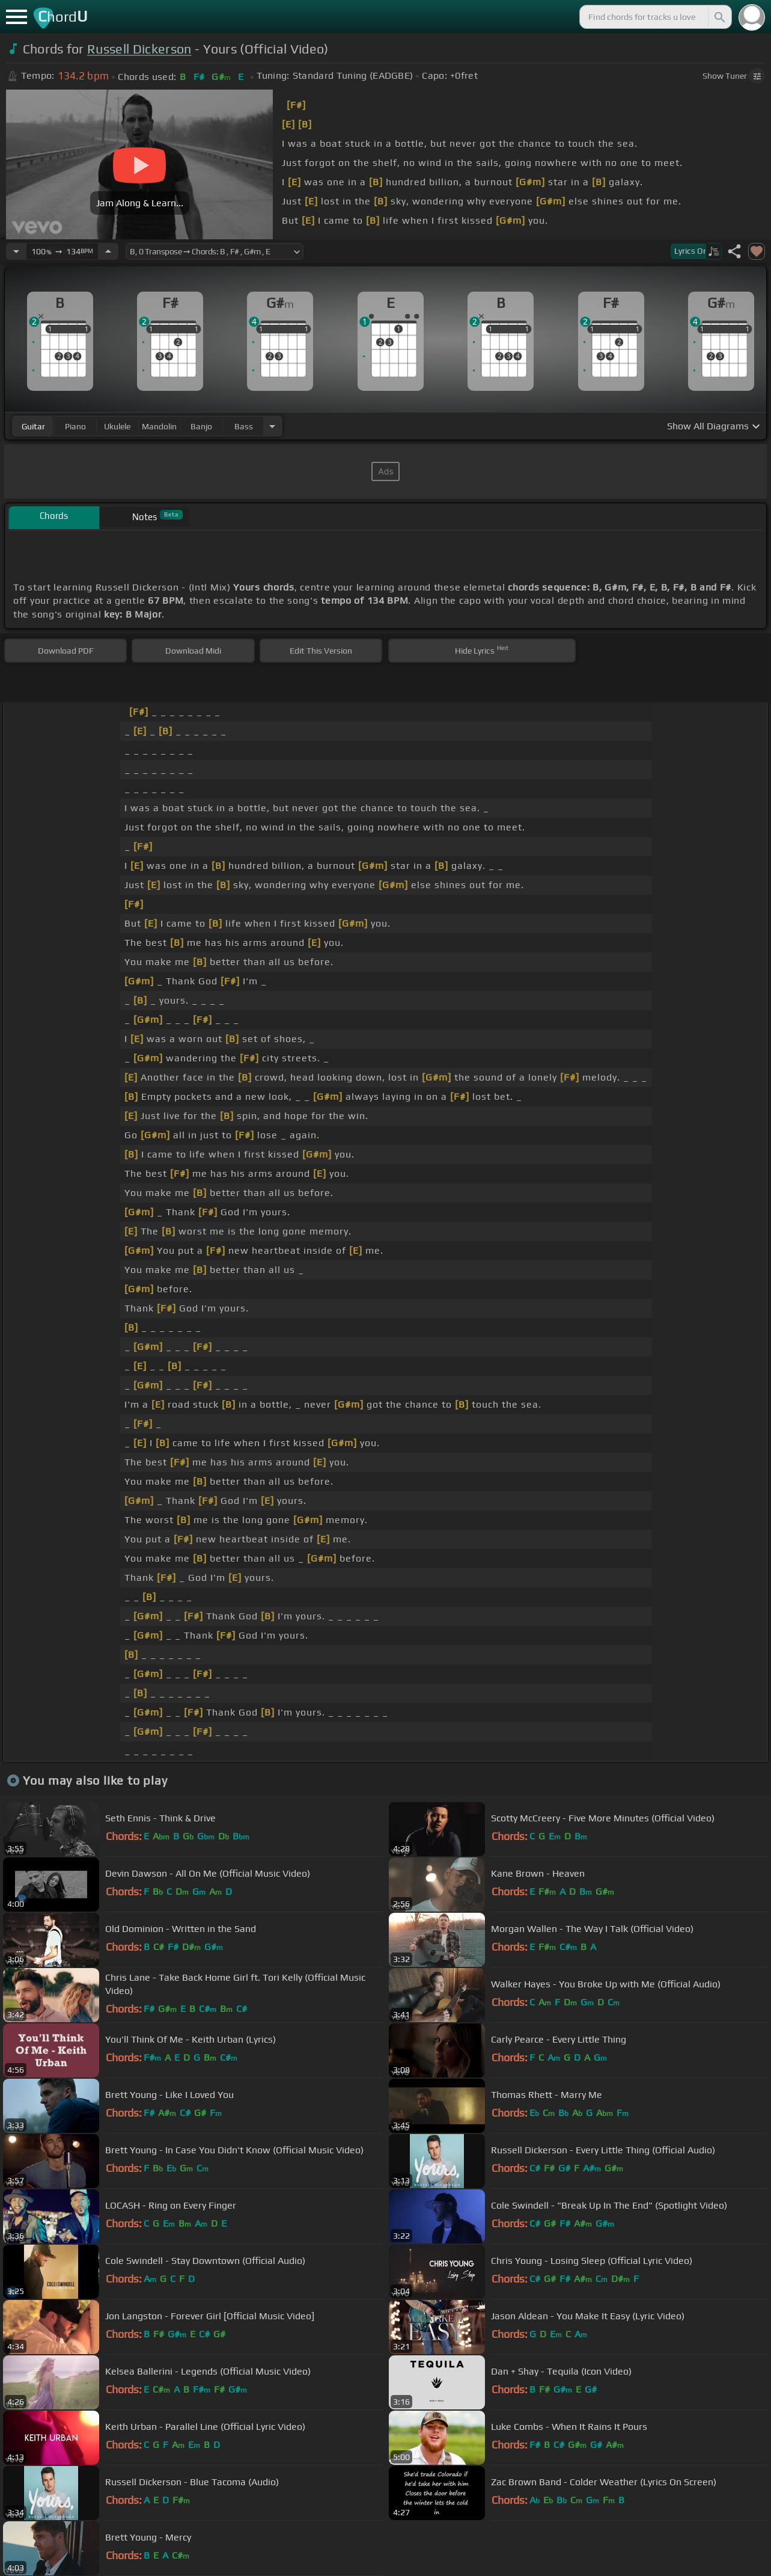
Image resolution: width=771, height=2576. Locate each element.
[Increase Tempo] (108, 251)
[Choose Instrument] (272, 426)
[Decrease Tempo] (16, 251)
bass (243, 426)
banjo (201, 426)
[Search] (719, 17)
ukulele (117, 426)
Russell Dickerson (139, 49)
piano (75, 426)
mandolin (159, 426)
